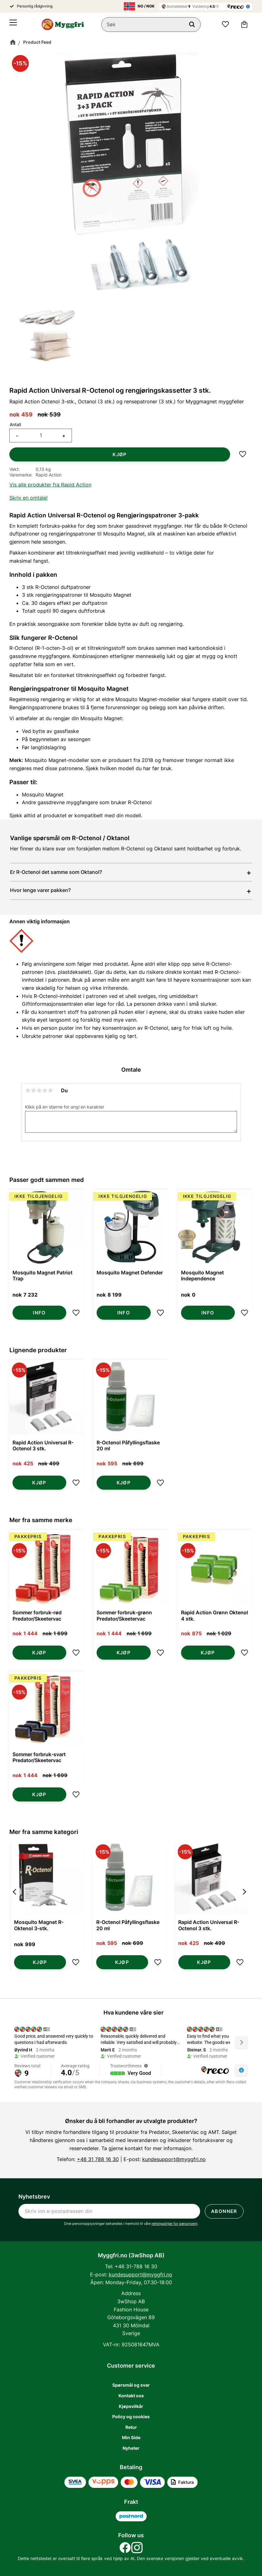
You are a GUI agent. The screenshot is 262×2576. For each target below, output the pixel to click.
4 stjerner (45, 1090)
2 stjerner (33, 1090)
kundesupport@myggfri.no (174, 2159)
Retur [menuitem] (131, 2427)
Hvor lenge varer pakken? (40, 890)
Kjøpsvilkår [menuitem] (131, 2406)
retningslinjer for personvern (174, 2223)
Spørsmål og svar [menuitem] (131, 2385)
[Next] (244, 1907)
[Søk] (192, 24)
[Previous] (15, 1907)
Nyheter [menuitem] (131, 2448)
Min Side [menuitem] (131, 2437)
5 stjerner (50, 1090)
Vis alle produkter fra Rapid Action (50, 484)
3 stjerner (39, 1090)
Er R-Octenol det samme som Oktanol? (56, 872)
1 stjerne (28, 1090)
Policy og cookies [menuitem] (131, 2416)
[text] (21, 414)
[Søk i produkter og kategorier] (152, 24)
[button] (13, 25)
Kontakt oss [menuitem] (131, 2395)
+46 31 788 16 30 (98, 2159)
